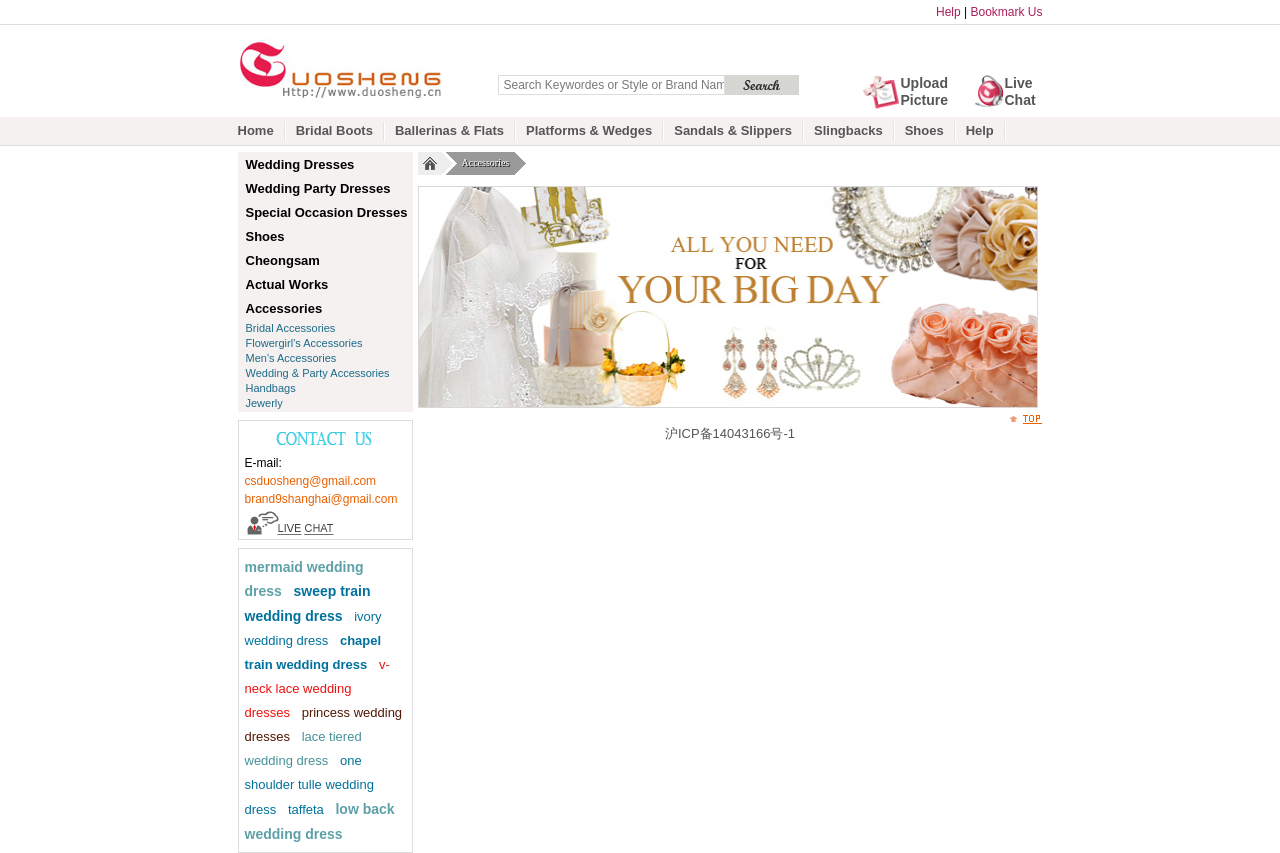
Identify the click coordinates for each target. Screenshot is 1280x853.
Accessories (488, 163)
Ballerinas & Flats (449, 130)
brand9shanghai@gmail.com (321, 499)
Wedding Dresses (300, 164)
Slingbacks (848, 130)
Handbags (271, 388)
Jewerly (264, 403)
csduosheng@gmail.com (311, 481)
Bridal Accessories (291, 328)
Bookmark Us (1006, 12)
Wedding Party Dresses (318, 188)
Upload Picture (924, 91)
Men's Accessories (291, 358)
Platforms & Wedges (589, 130)
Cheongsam (283, 260)
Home (256, 130)
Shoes (924, 130)
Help (948, 12)
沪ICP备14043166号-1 (730, 433)
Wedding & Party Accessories (318, 373)
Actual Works (287, 284)
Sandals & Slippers (733, 130)
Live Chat (1020, 91)
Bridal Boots (334, 130)
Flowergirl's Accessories (304, 343)
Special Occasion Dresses (327, 212)
